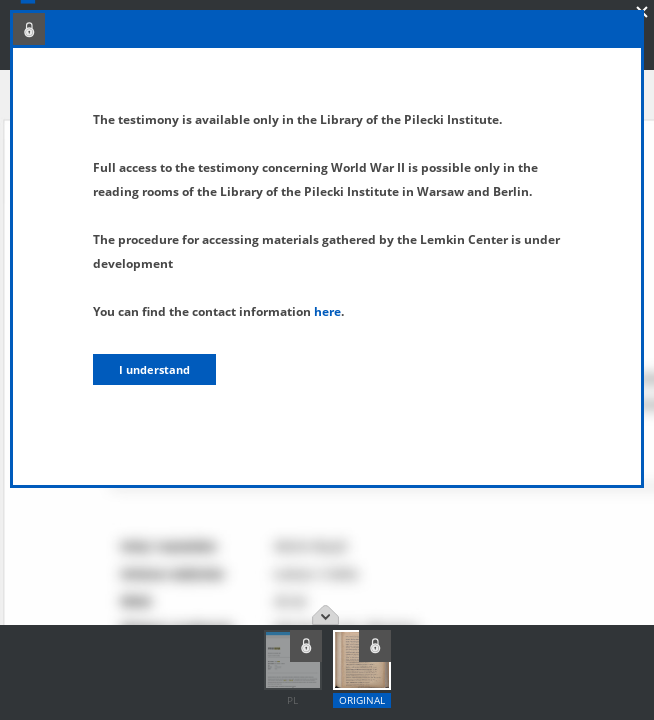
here (327, 311)
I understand (154, 369)
